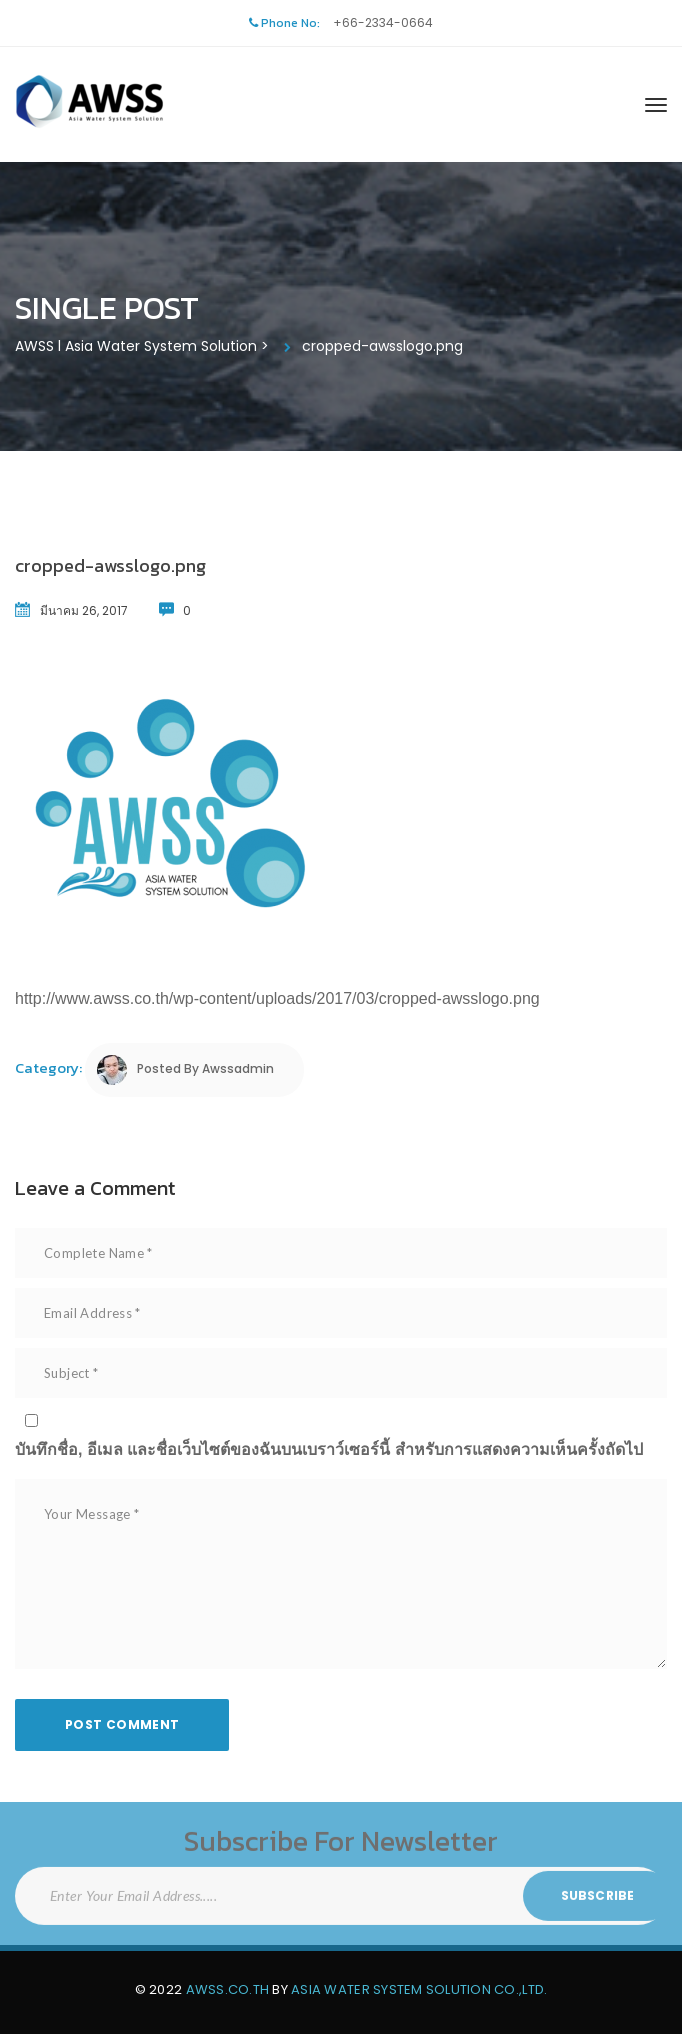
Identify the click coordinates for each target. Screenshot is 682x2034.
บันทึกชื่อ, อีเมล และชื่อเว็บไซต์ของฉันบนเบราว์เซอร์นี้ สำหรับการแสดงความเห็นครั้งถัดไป (329, 1449)
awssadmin (238, 1068)
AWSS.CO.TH (228, 1989)
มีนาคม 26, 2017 (84, 610)
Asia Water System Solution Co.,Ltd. (419, 1989)
